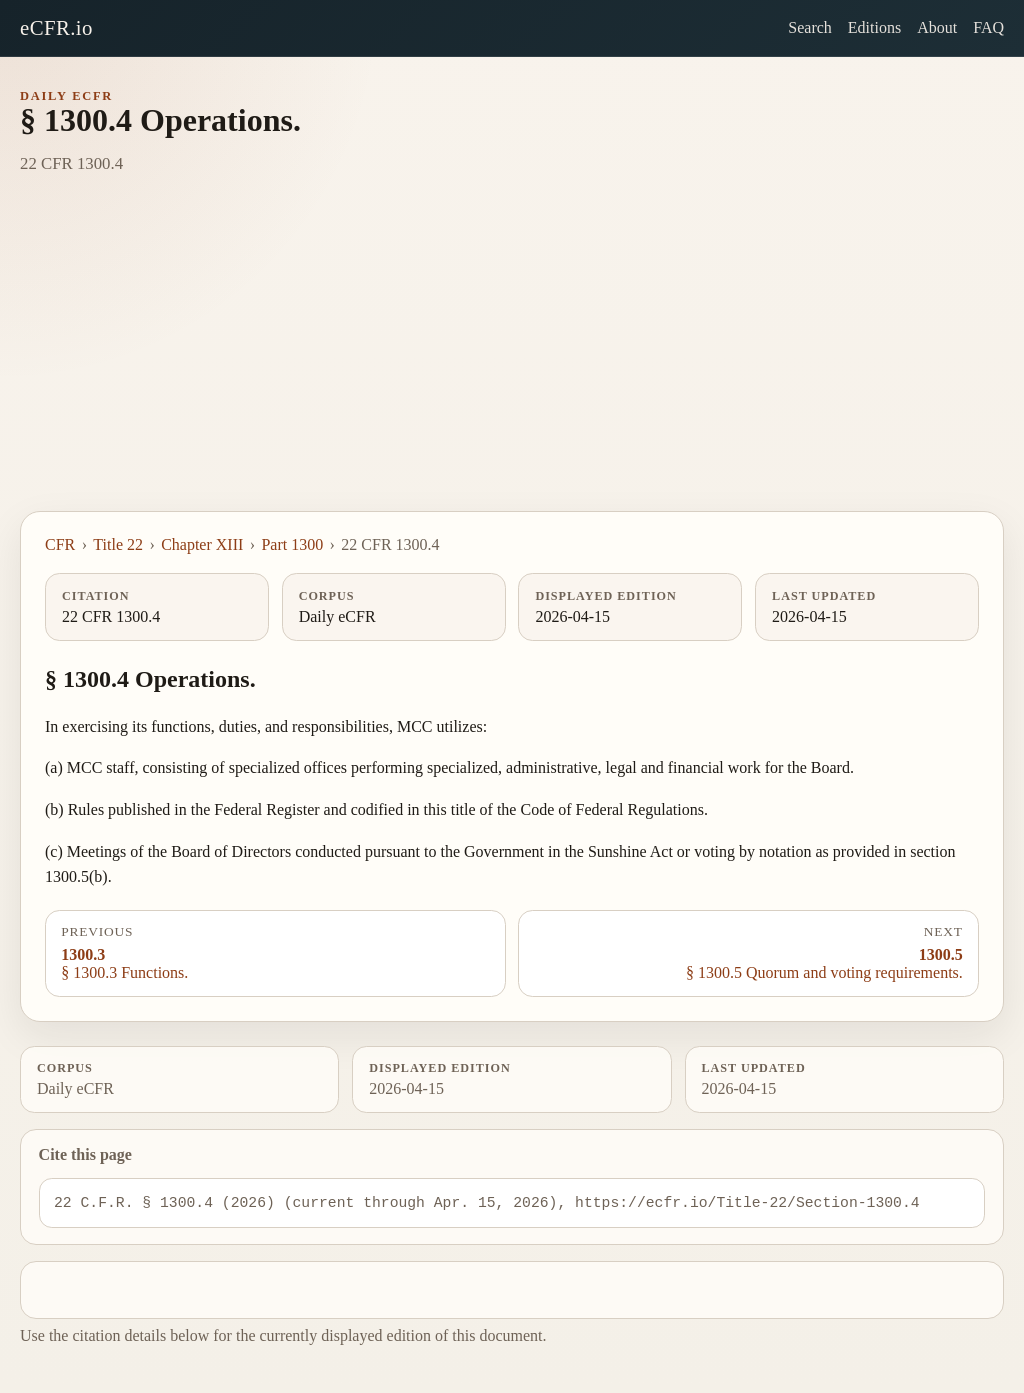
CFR (60, 544)
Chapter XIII (202, 544)
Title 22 (118, 544)
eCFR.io (56, 27)
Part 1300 (292, 544)
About (937, 27)
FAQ (988, 27)
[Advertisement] (512, 361)
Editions (874, 27)
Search (810, 27)
